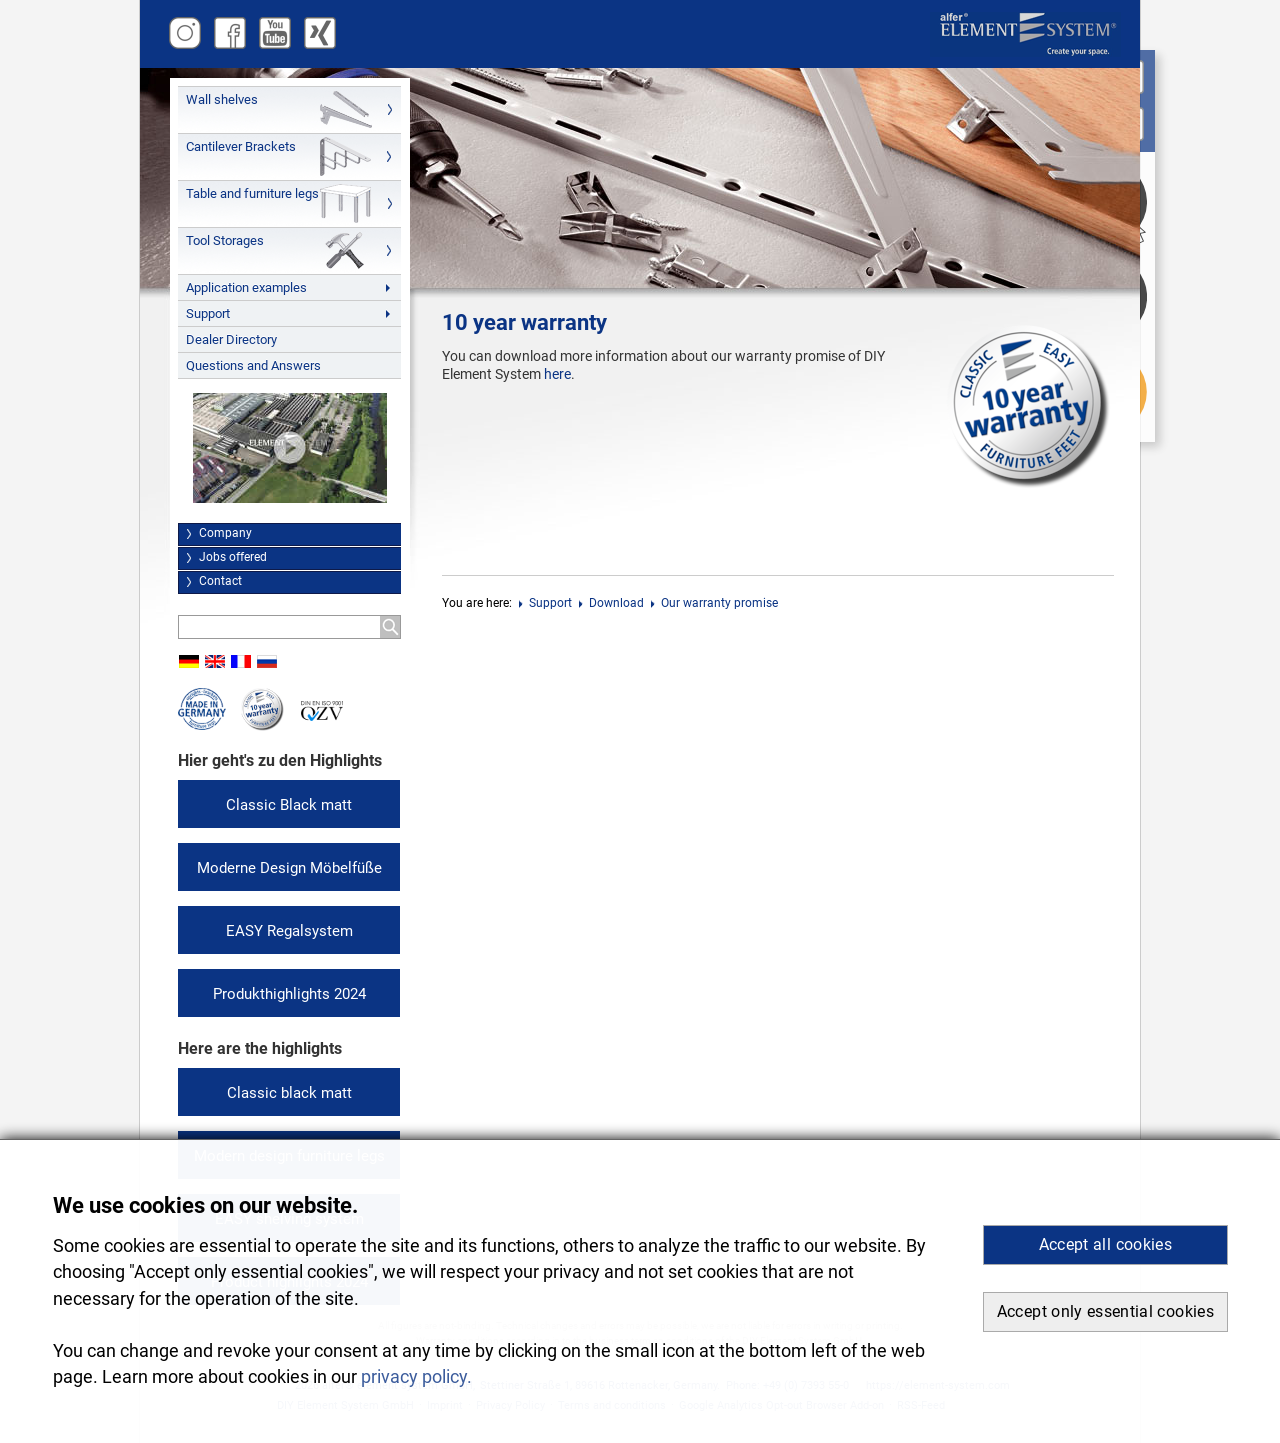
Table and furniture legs (252, 193)
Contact (220, 581)
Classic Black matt (289, 805)
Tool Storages (225, 240)
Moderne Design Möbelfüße (289, 868)
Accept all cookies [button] (1105, 1244)
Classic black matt (289, 1093)
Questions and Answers (253, 365)
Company (225, 533)
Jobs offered (233, 557)
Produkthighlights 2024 (289, 994)
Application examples (246, 287)
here (557, 374)
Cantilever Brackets (241, 146)
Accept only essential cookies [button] (1105, 1311)
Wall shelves (222, 99)
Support (208, 313)
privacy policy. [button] (416, 1377)
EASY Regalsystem (289, 931)
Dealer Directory (231, 339)
